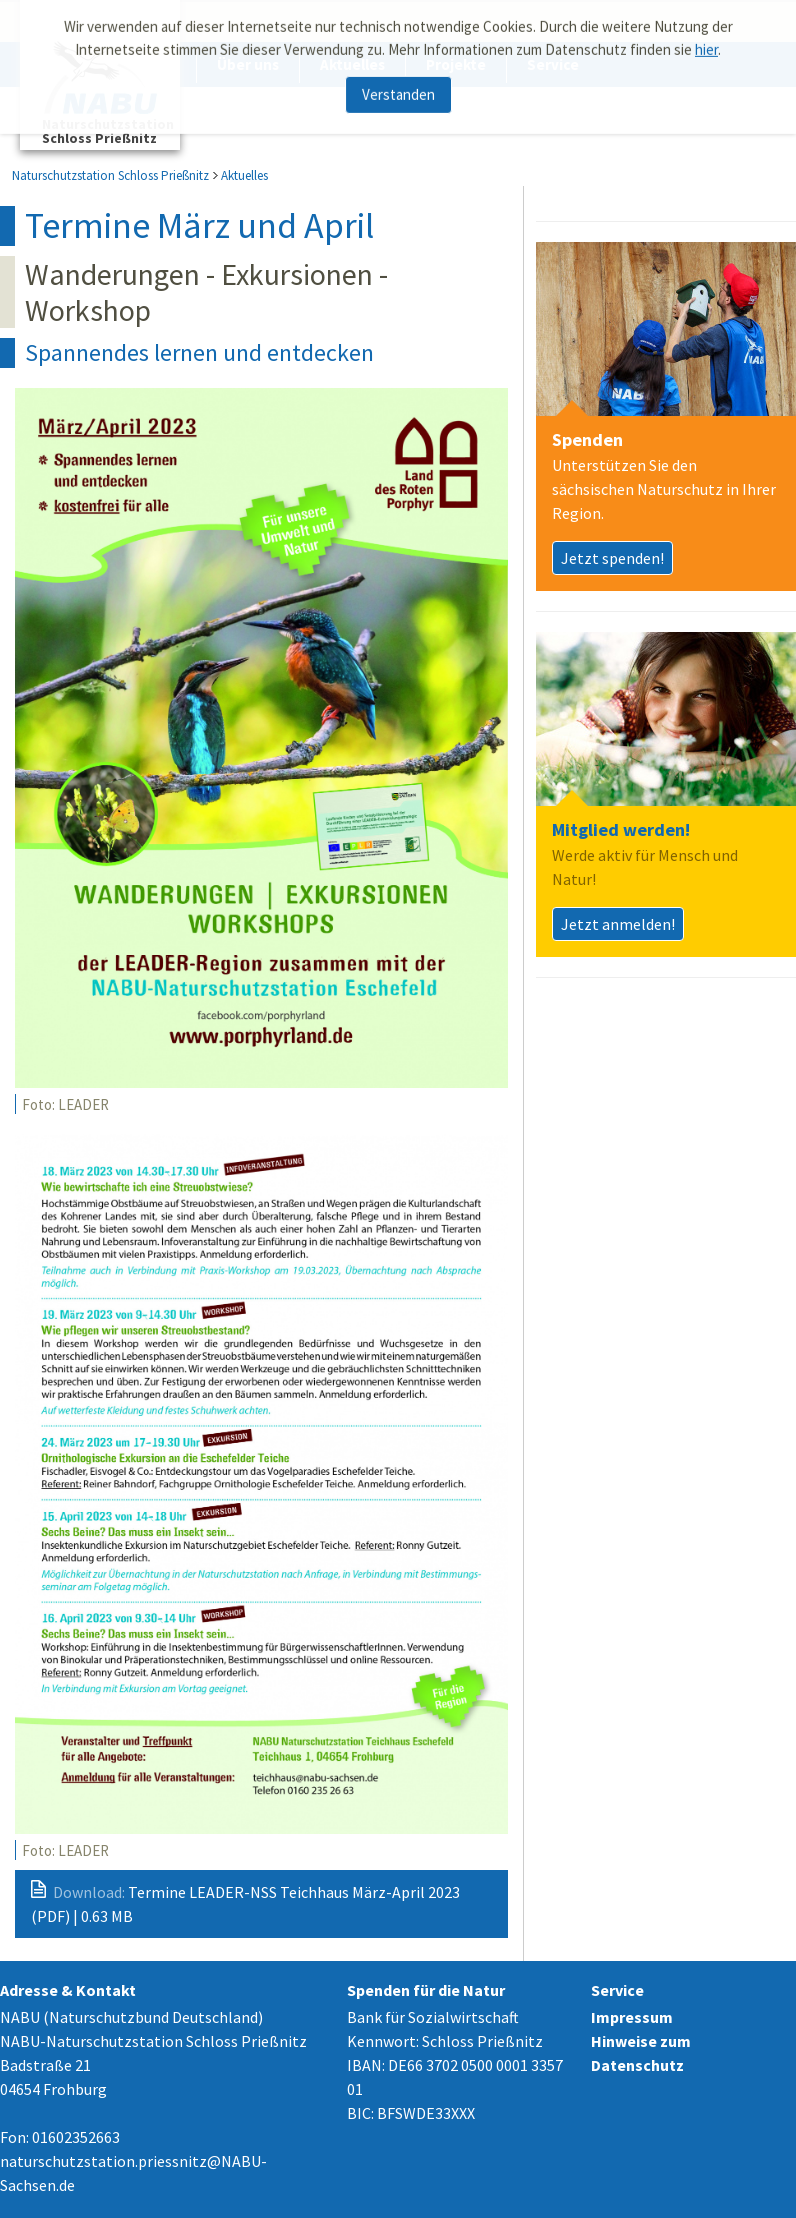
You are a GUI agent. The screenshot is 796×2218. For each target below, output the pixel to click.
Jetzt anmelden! (618, 924)
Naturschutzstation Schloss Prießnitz (110, 175)
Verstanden (398, 88)
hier (706, 43)
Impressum (632, 2017)
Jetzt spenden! (612, 558)
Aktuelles (244, 175)
